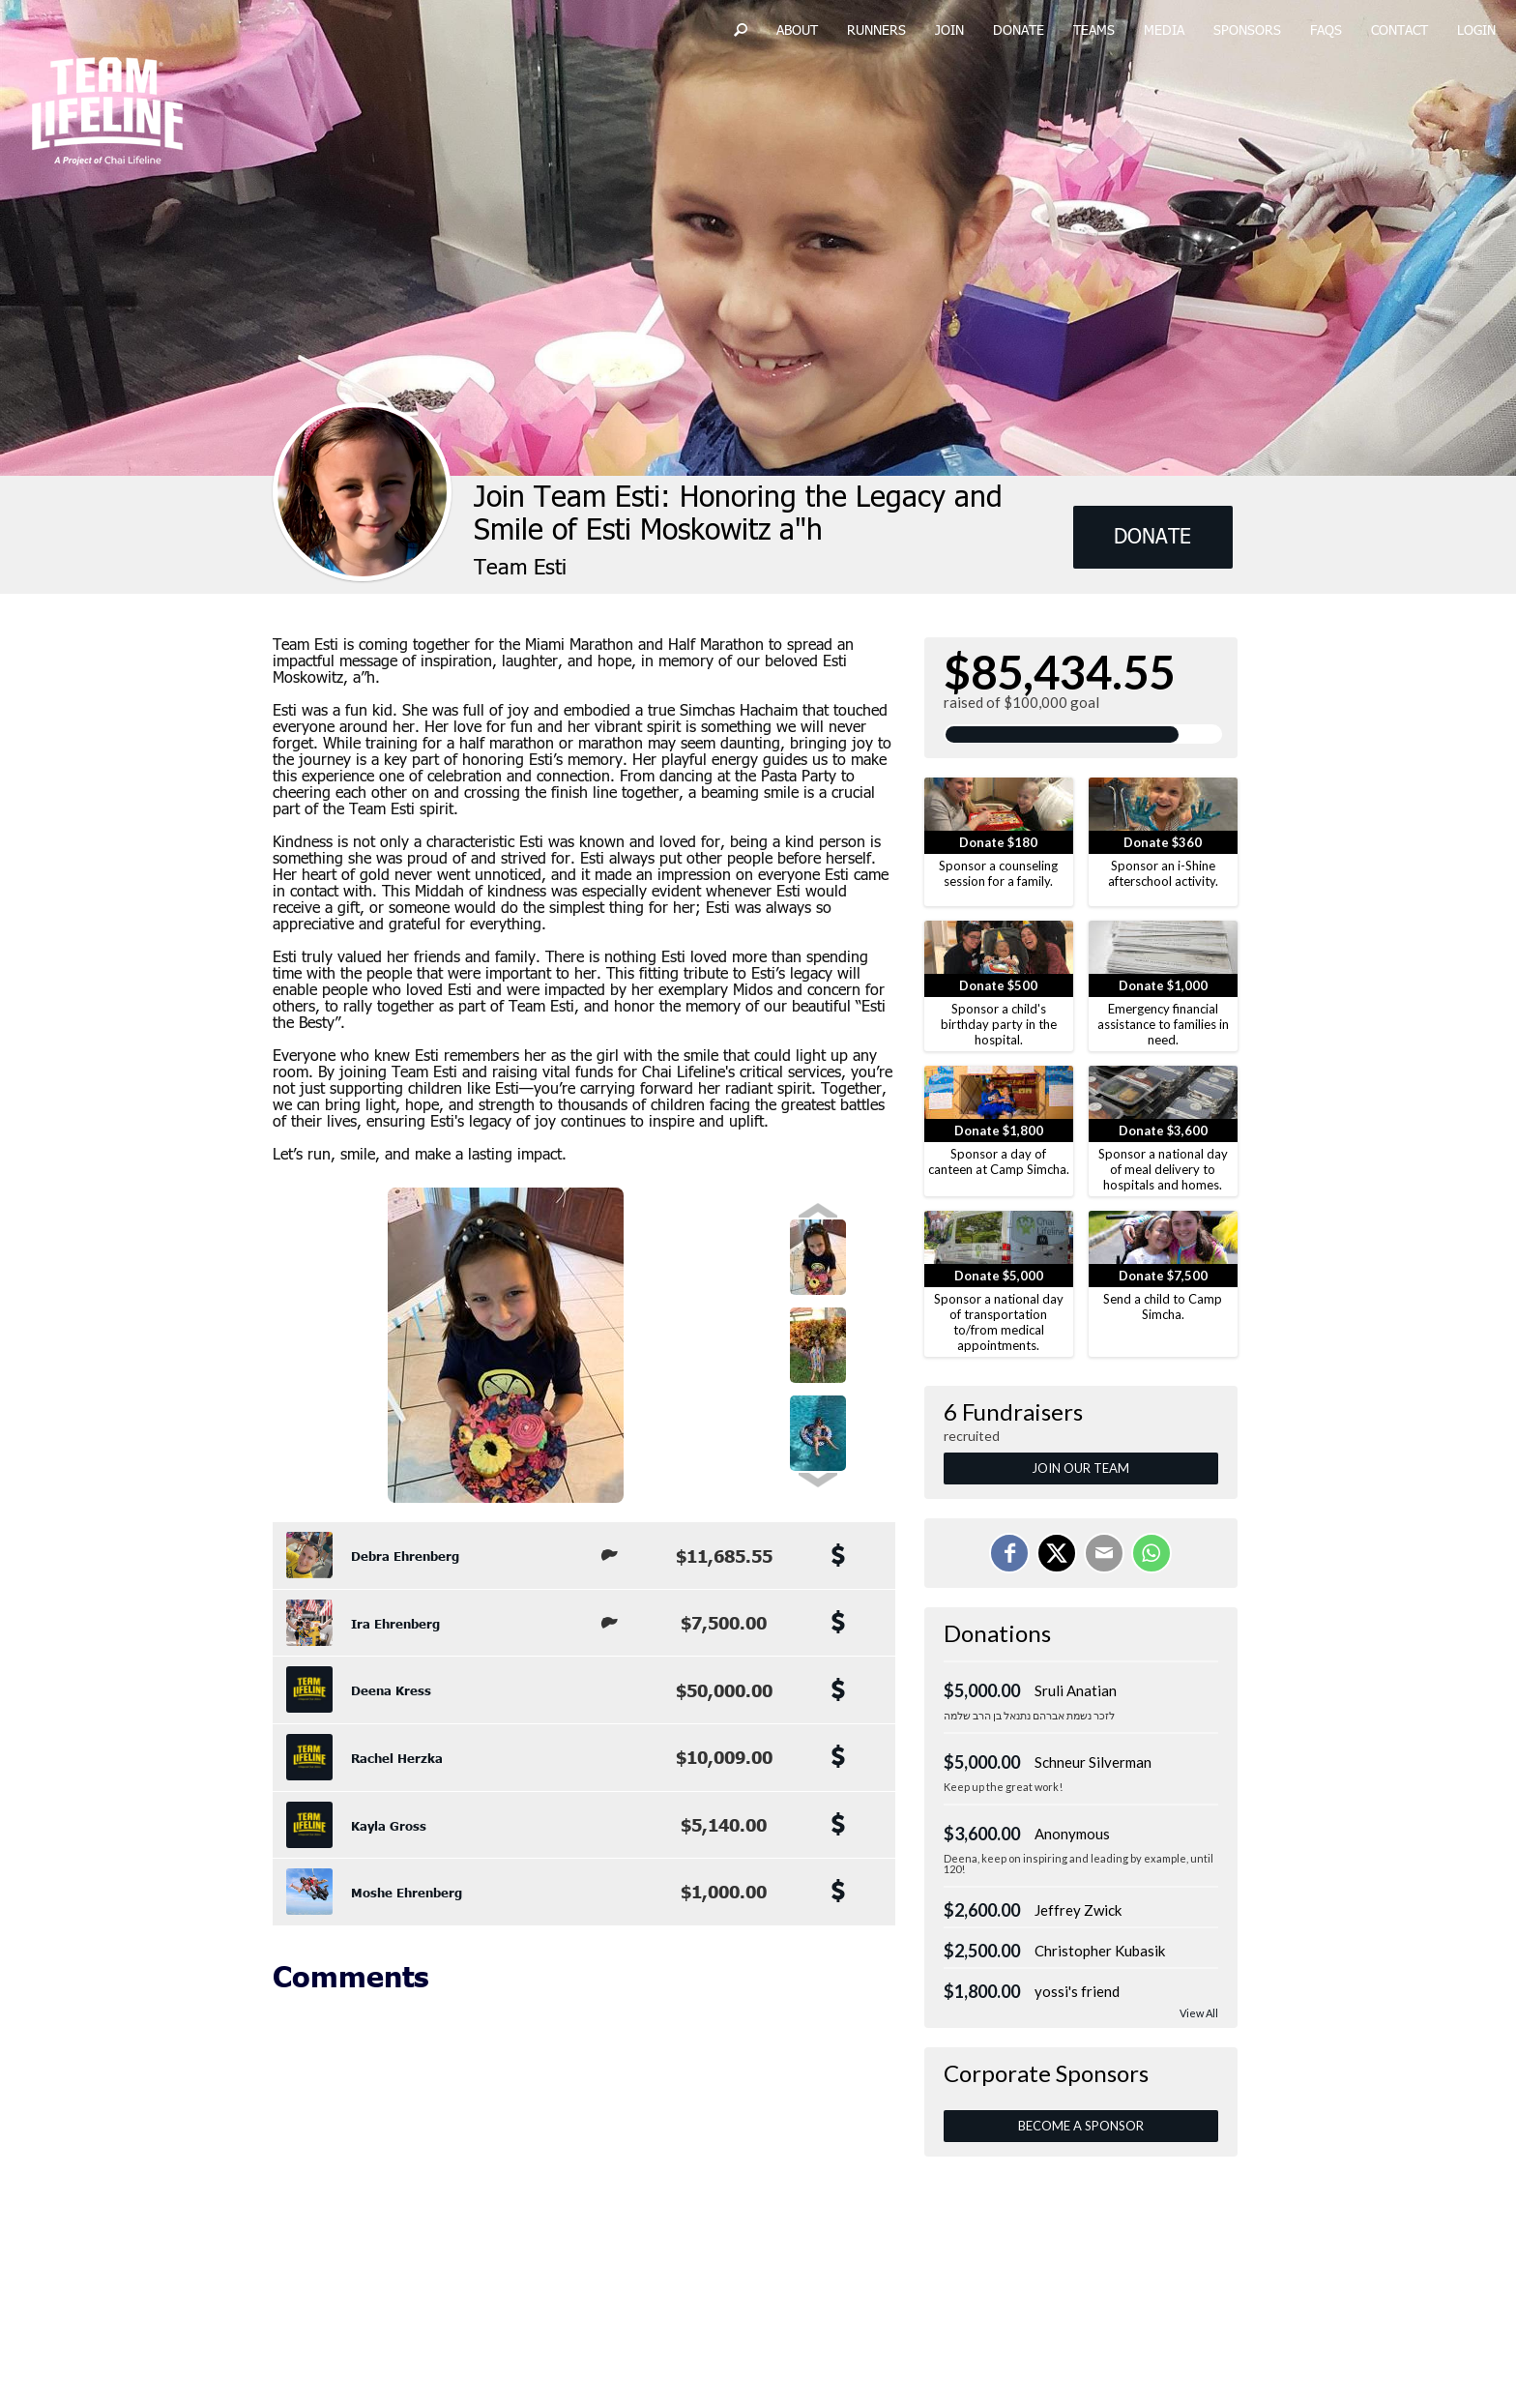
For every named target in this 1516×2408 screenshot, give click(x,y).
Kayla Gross (388, 1826)
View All (1199, 2013)
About (797, 31)
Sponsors (1247, 31)
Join (949, 31)
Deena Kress (391, 1690)
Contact (1399, 31)
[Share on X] (1056, 1553)
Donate (1018, 31)
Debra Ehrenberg (405, 1556)
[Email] (1104, 1553)
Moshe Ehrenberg (406, 1892)
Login (1476, 31)
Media (1164, 31)
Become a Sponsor (1081, 2125)
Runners (876, 31)
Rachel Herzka (397, 1758)
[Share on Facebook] (1009, 1553)
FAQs (1326, 31)
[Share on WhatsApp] (1151, 1553)
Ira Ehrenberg (395, 1623)
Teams (1094, 31)
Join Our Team (1080, 1468)
